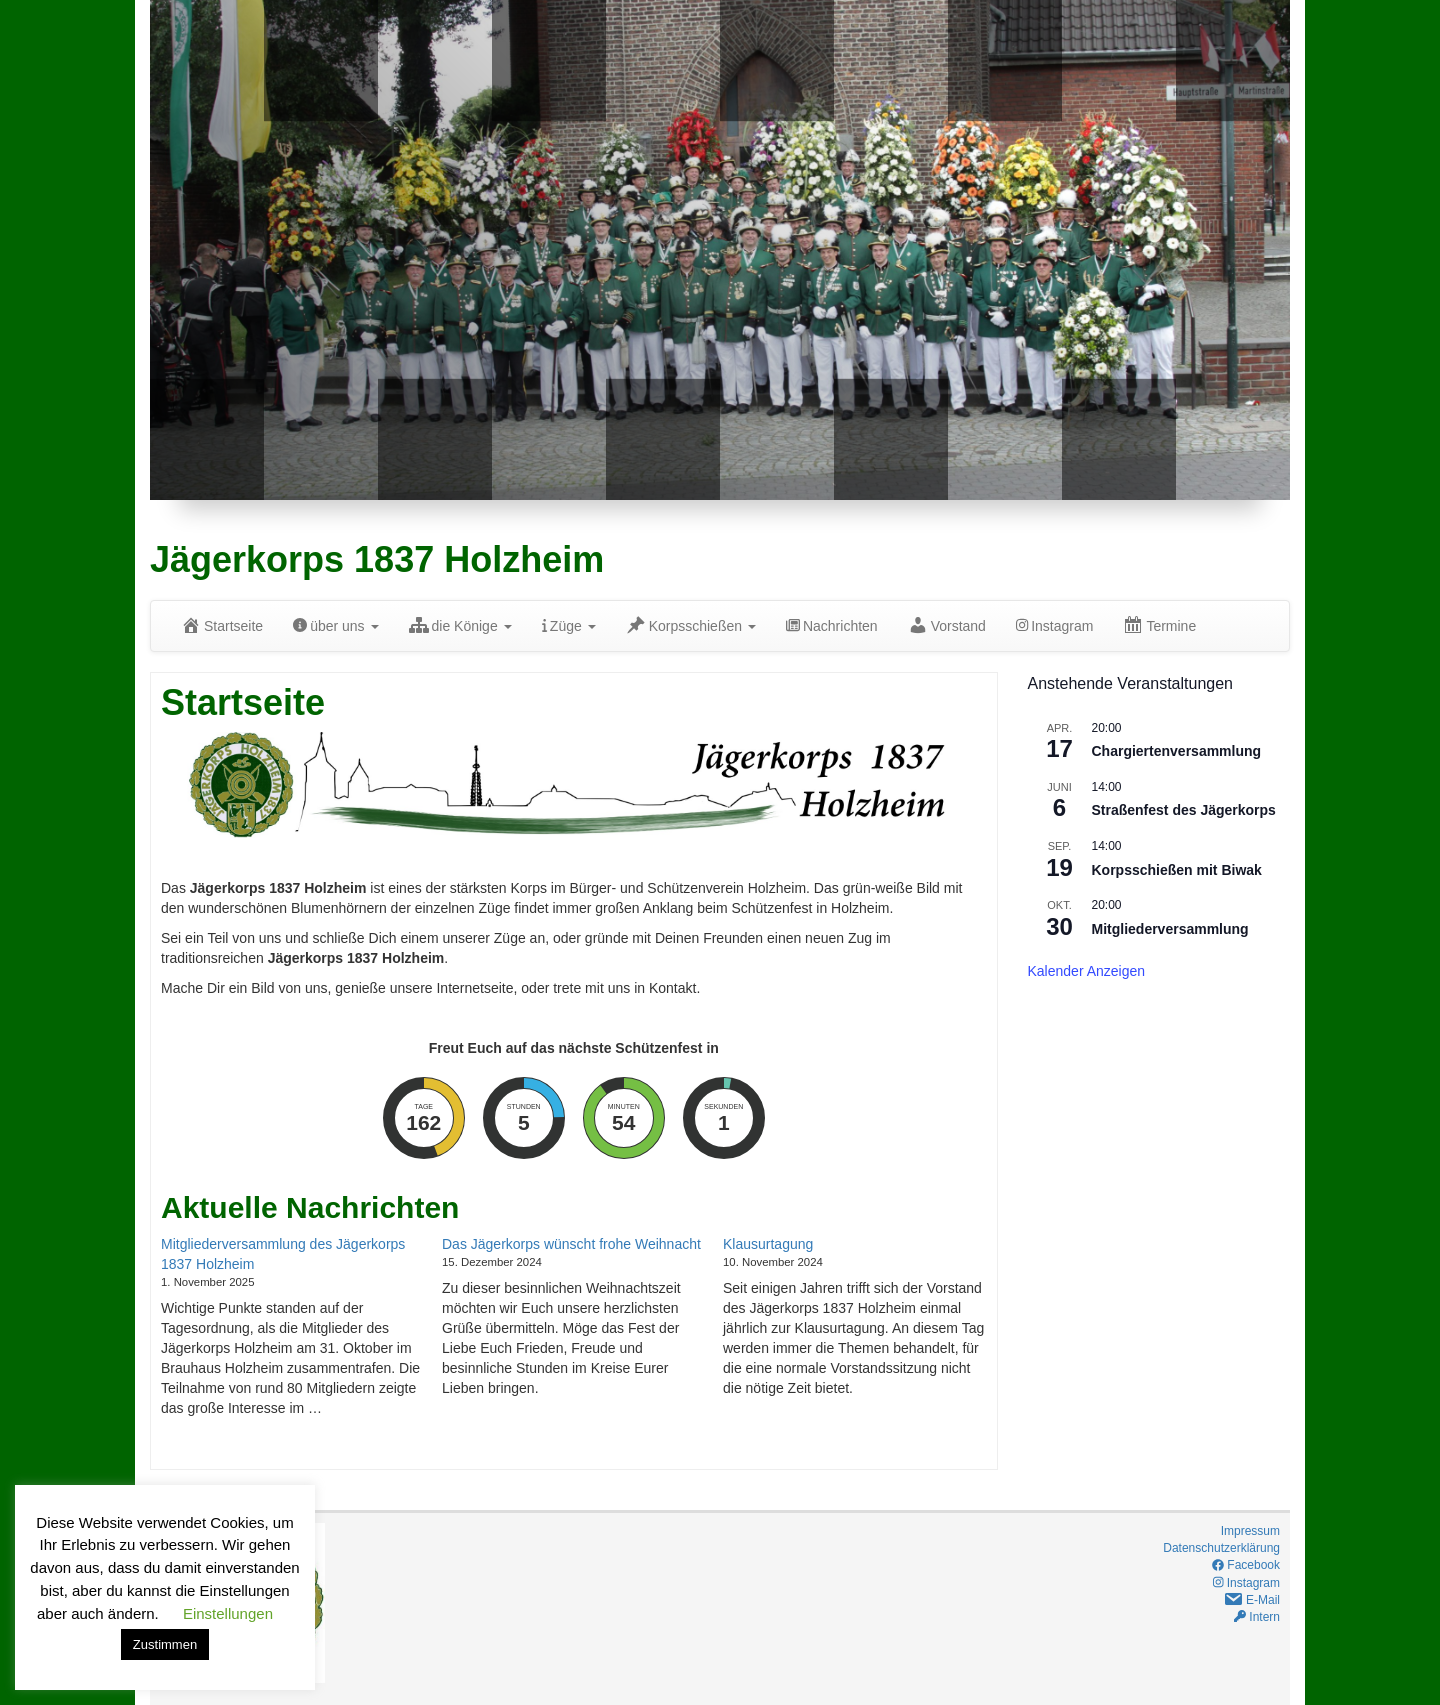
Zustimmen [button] (165, 1644)
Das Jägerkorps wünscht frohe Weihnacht (571, 1244)
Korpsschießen (691, 625)
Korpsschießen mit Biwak (1177, 870)
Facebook (1246, 1565)
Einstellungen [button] (228, 1613)
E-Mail (1251, 1600)
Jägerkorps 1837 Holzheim (377, 559)
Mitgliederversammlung (1170, 929)
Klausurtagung (768, 1244)
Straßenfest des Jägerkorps (1184, 810)
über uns (335, 626)
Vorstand (947, 625)
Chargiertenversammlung (1177, 751)
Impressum (1250, 1531)
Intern (1257, 1617)
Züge (569, 626)
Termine (1159, 625)
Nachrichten (832, 626)
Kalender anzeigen (1087, 971)
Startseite (222, 625)
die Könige (460, 625)
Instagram (1055, 626)
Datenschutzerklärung (1221, 1548)
